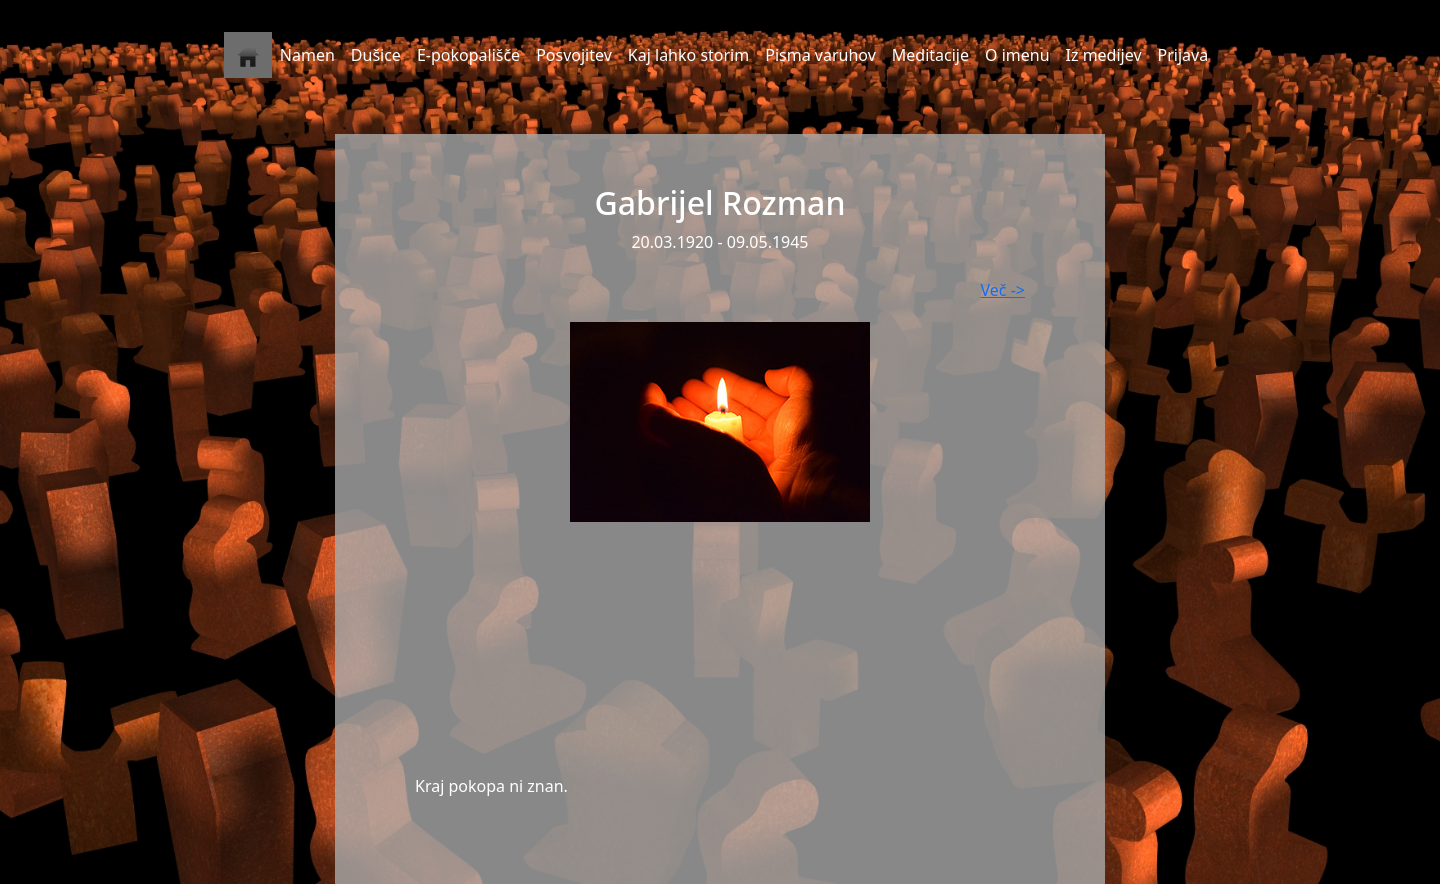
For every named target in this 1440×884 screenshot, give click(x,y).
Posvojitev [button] (574, 55)
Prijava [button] (1183, 55)
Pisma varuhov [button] (820, 55)
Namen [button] (307, 55)
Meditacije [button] (930, 55)
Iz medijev (1104, 55)
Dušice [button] (376, 55)
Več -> (1003, 290)
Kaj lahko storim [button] (688, 55)
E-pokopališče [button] (468, 55)
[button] (248, 55)
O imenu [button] (1017, 55)
